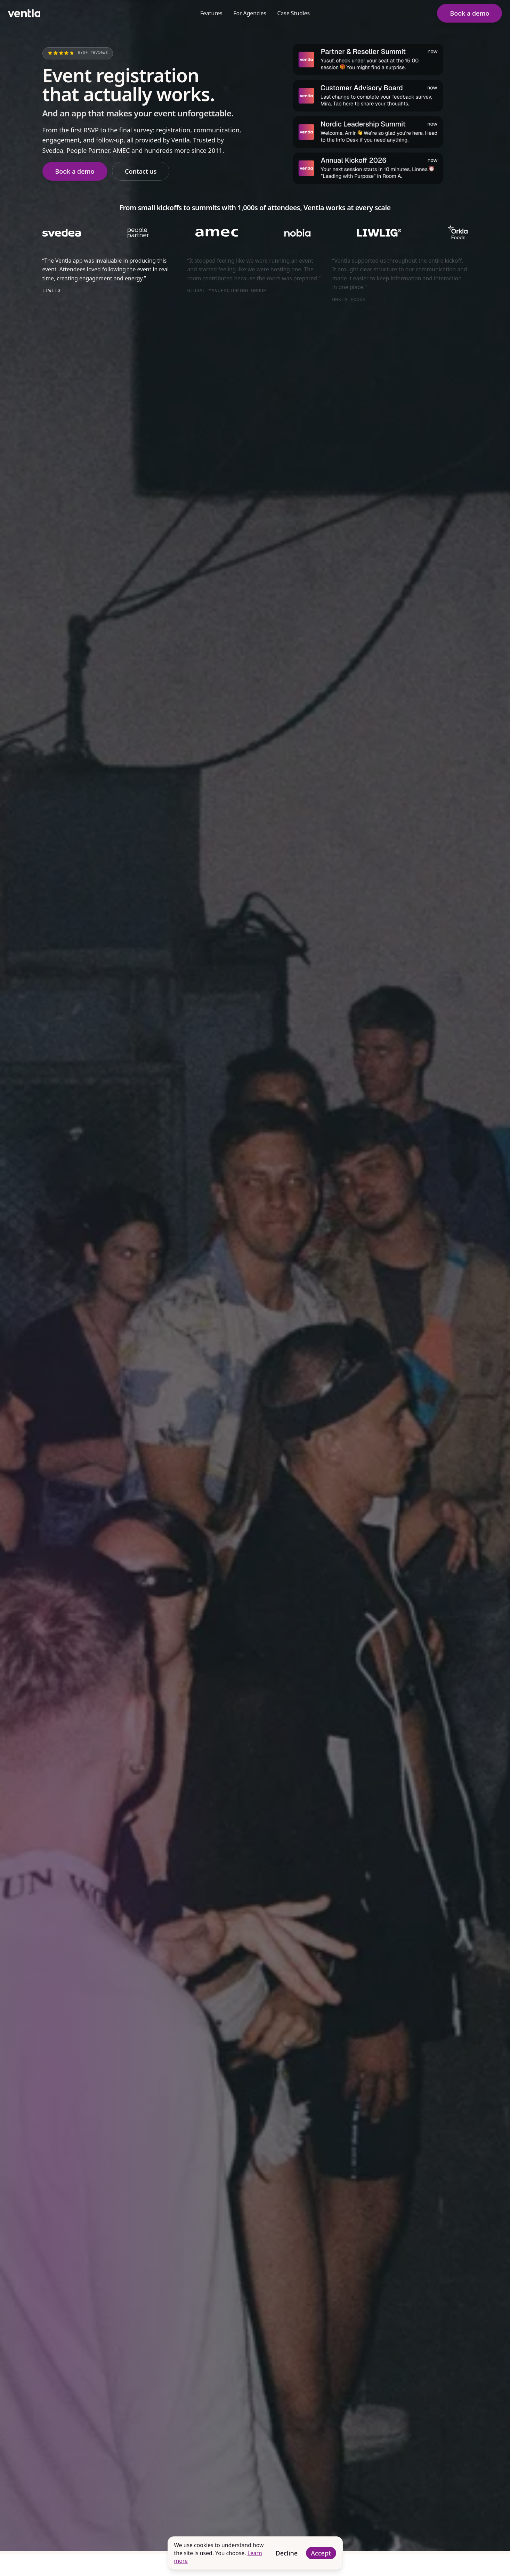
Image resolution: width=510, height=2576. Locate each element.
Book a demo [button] (469, 13)
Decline (286, 2553)
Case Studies (293, 13)
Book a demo (75, 171)
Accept (321, 2553)
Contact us (140, 171)
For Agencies (249, 13)
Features (211, 13)
